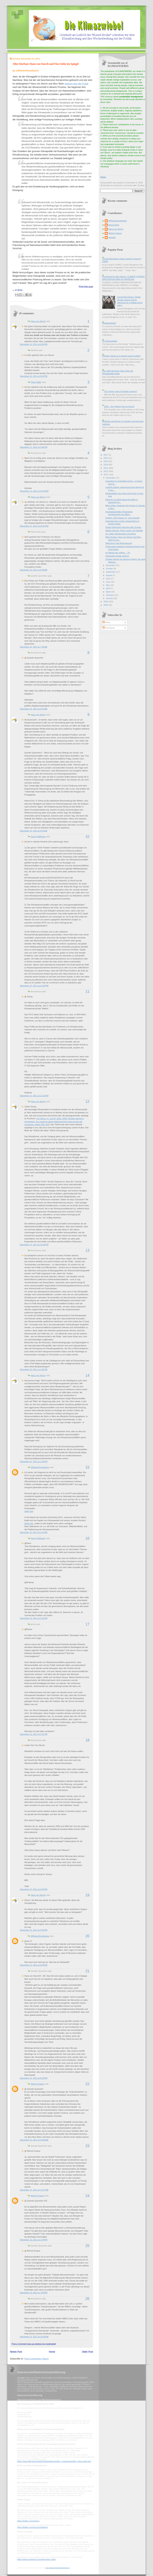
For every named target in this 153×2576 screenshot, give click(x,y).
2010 (106, 601)
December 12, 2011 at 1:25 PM (33, 1461)
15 (87, 1467)
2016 (106, 458)
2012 (106, 471)
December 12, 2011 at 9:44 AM (33, 831)
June (108, 582)
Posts (106, 622)
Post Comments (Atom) (36, 2358)
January (109, 598)
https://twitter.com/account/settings (32, 2527)
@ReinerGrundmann (40, 1467)
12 (87, 1101)
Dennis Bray (113, 225)
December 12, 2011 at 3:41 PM (33, 1734)
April (108, 588)
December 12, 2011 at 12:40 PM (34, 1245)
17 (87, 1624)
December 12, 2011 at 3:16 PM (33, 1618)
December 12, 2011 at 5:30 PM (33, 1930)
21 (87, 1971)
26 (87, 2299)
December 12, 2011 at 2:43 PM (33, 1532)
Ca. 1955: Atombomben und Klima (120, 534)
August (109, 575)
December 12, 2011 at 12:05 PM (34, 986)
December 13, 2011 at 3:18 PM (33, 2240)
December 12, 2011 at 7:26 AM (33, 647)
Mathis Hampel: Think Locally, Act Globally (124, 530)
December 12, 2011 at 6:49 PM (33, 1965)
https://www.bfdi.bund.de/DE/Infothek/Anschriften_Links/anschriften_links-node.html (54, 2461)
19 (87, 1895)
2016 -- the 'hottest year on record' (119, 406)
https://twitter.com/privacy (28, 2521)
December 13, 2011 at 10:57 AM (34, 2190)
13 (87, 1250)
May (108, 585)
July (108, 578)
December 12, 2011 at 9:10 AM (33, 709)
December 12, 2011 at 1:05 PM (33, 1369)
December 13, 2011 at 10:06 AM (34, 2140)
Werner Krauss (37, 2084)
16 (87, 1538)
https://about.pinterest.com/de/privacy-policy (36, 2559)
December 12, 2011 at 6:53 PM (33, 2078)
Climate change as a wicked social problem (121, 356)
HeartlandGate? (109, 323)
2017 (106, 455)
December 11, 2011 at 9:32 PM (33, 376)
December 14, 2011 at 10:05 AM (34, 2337)
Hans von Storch (38, 321)
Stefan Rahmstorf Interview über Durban (123, 527)
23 (87, 2146)
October (109, 568)
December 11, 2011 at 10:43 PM (34, 491)
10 (87, 837)
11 (87, 991)
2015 (106, 461)
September (111, 572)
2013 (106, 468)
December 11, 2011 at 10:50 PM (34, 526)
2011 (106, 474)
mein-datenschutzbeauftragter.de (57, 2568)
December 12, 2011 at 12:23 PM (34, 1096)
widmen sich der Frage (76, 83)
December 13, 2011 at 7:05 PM (33, 2293)
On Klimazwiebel (109, 341)
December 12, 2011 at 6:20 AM (33, 570)
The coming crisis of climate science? (120, 391)
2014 (106, 464)
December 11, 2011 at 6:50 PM (33, 344)
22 (87, 2084)
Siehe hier (28, 1511)
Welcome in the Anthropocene (118, 543)
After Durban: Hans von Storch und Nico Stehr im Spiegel (45, 64)
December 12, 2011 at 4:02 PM (33, 1889)
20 (87, 1936)
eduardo (112, 237)
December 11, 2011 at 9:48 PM (33, 447)
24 (87, 2196)
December (111, 478)
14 (87, 1375)
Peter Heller (36, 382)
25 (87, 2246)
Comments (108, 628)
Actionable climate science (117, 556)
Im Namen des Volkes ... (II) (117, 553)
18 (87, 1740)
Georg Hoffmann (38, 836)
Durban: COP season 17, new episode (122, 518)
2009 (106, 605)
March (109, 592)
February (110, 595)
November (111, 565)
